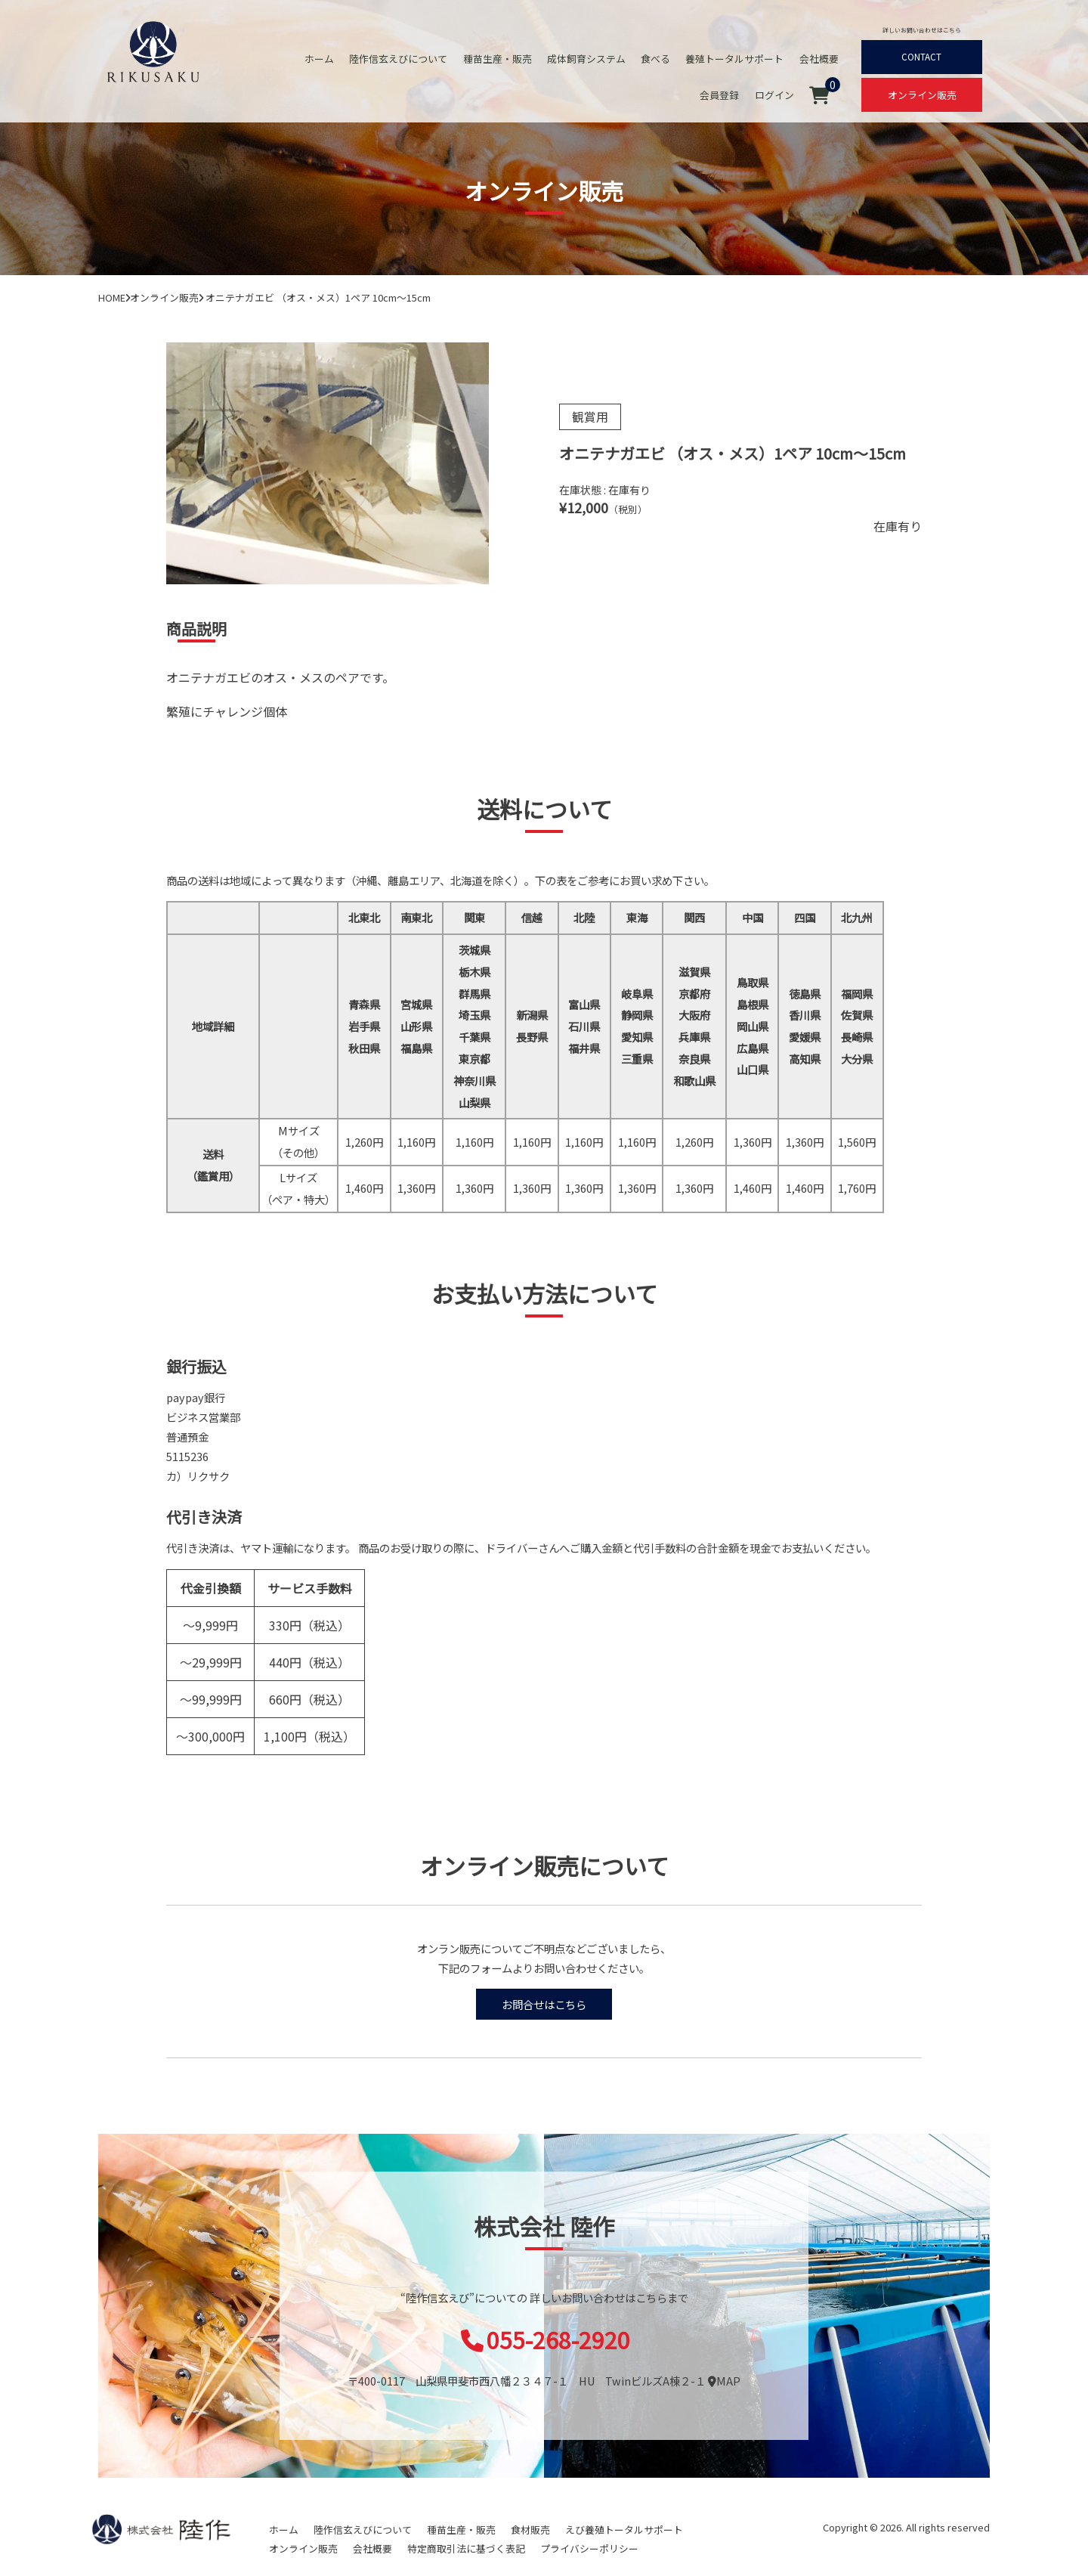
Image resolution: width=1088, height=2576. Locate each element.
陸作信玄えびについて (400, 58)
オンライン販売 (922, 95)
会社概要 (819, 58)
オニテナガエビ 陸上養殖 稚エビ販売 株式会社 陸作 (153, 50)
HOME (111, 297)
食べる (656, 58)
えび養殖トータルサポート (624, 2529)
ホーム (320, 58)
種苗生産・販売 (498, 58)
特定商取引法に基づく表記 (466, 2548)
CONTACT (922, 57)
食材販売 (530, 2529)
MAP (724, 2381)
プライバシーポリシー (589, 2548)
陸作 (161, 2529)
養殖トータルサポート (735, 58)
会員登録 (720, 95)
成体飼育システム (587, 58)
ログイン (774, 95)
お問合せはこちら (544, 2004)
